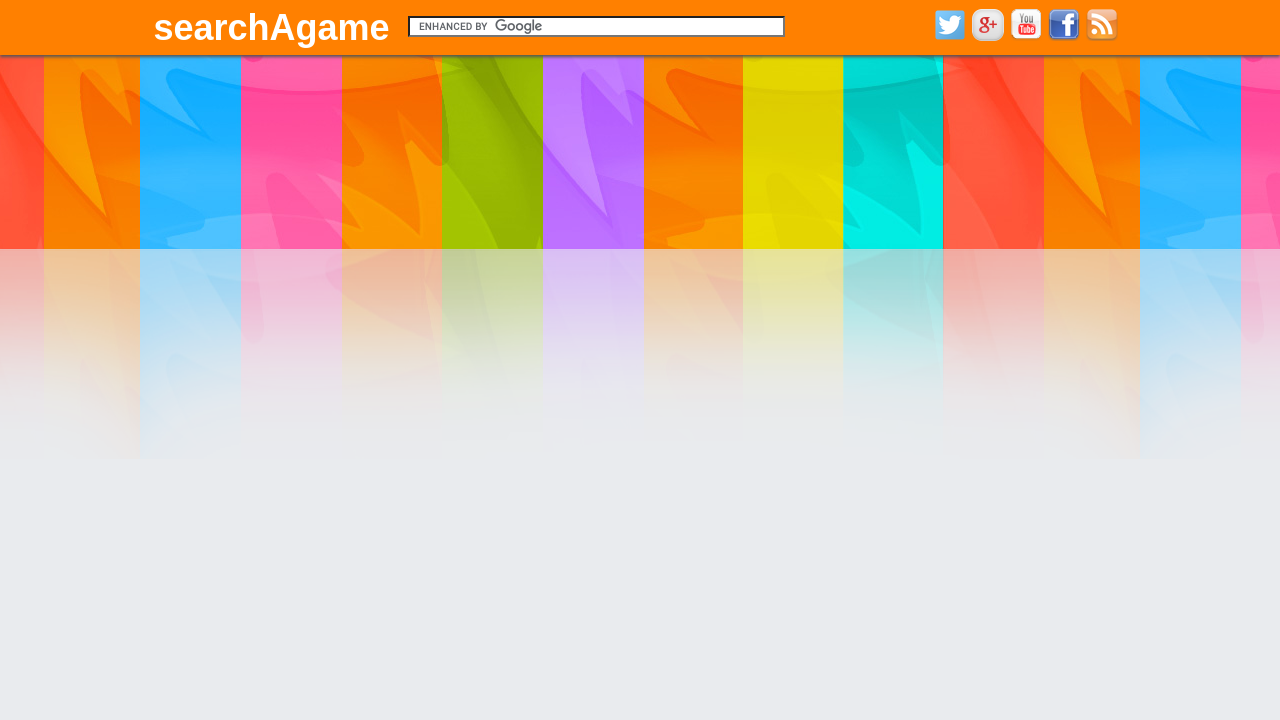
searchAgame (272, 27)
